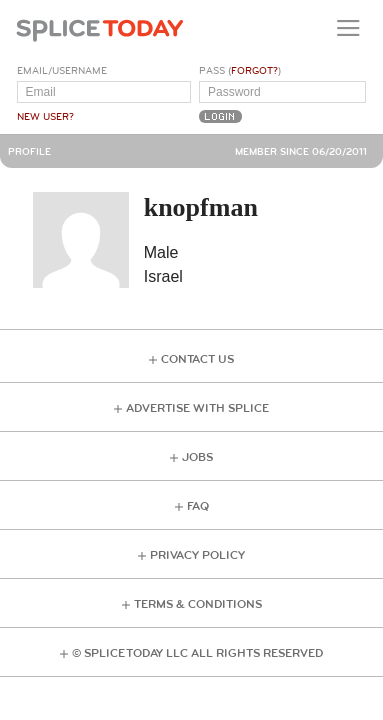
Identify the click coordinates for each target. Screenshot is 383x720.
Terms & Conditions (198, 604)
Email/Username (62, 71)
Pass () (240, 71)
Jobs (197, 457)
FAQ (198, 506)
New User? (45, 117)
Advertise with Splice (197, 408)
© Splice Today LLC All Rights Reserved (197, 653)
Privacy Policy (197, 555)
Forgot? (254, 71)
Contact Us (197, 359)
